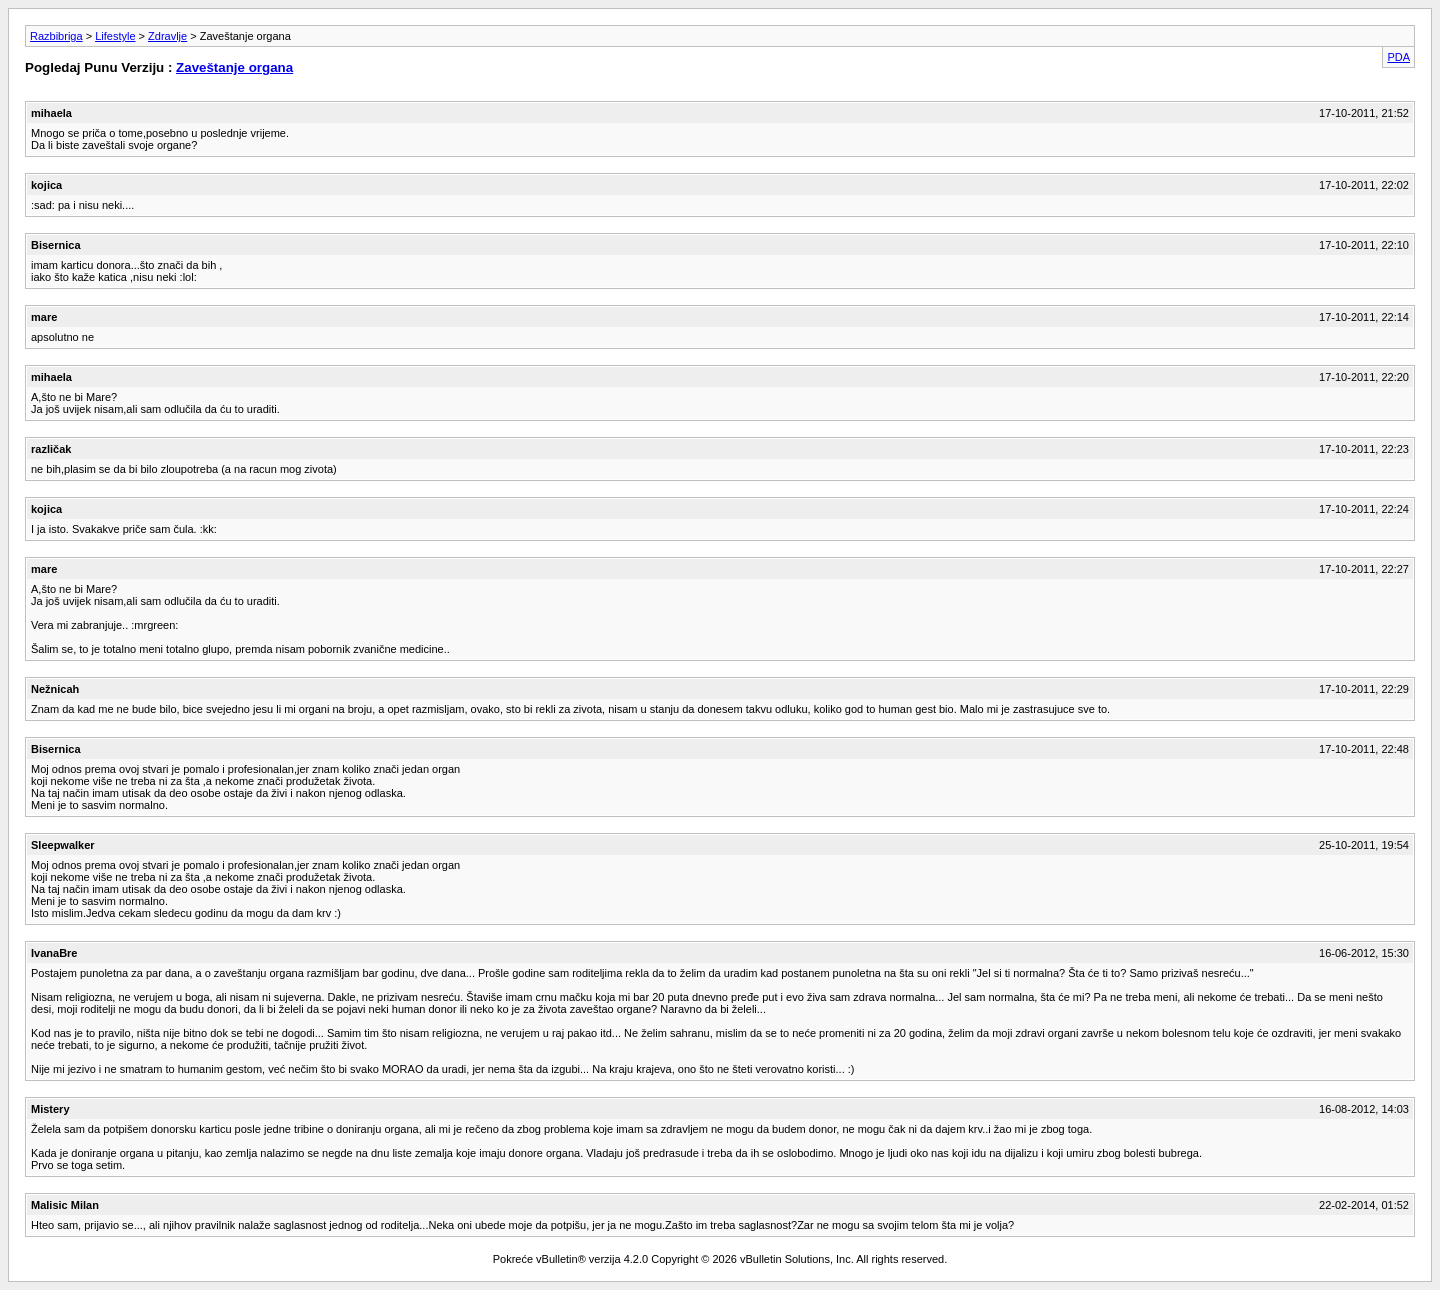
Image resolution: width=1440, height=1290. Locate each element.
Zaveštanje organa (234, 67)
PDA (1398, 57)
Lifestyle (115, 36)
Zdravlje (167, 36)
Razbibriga (56, 36)
